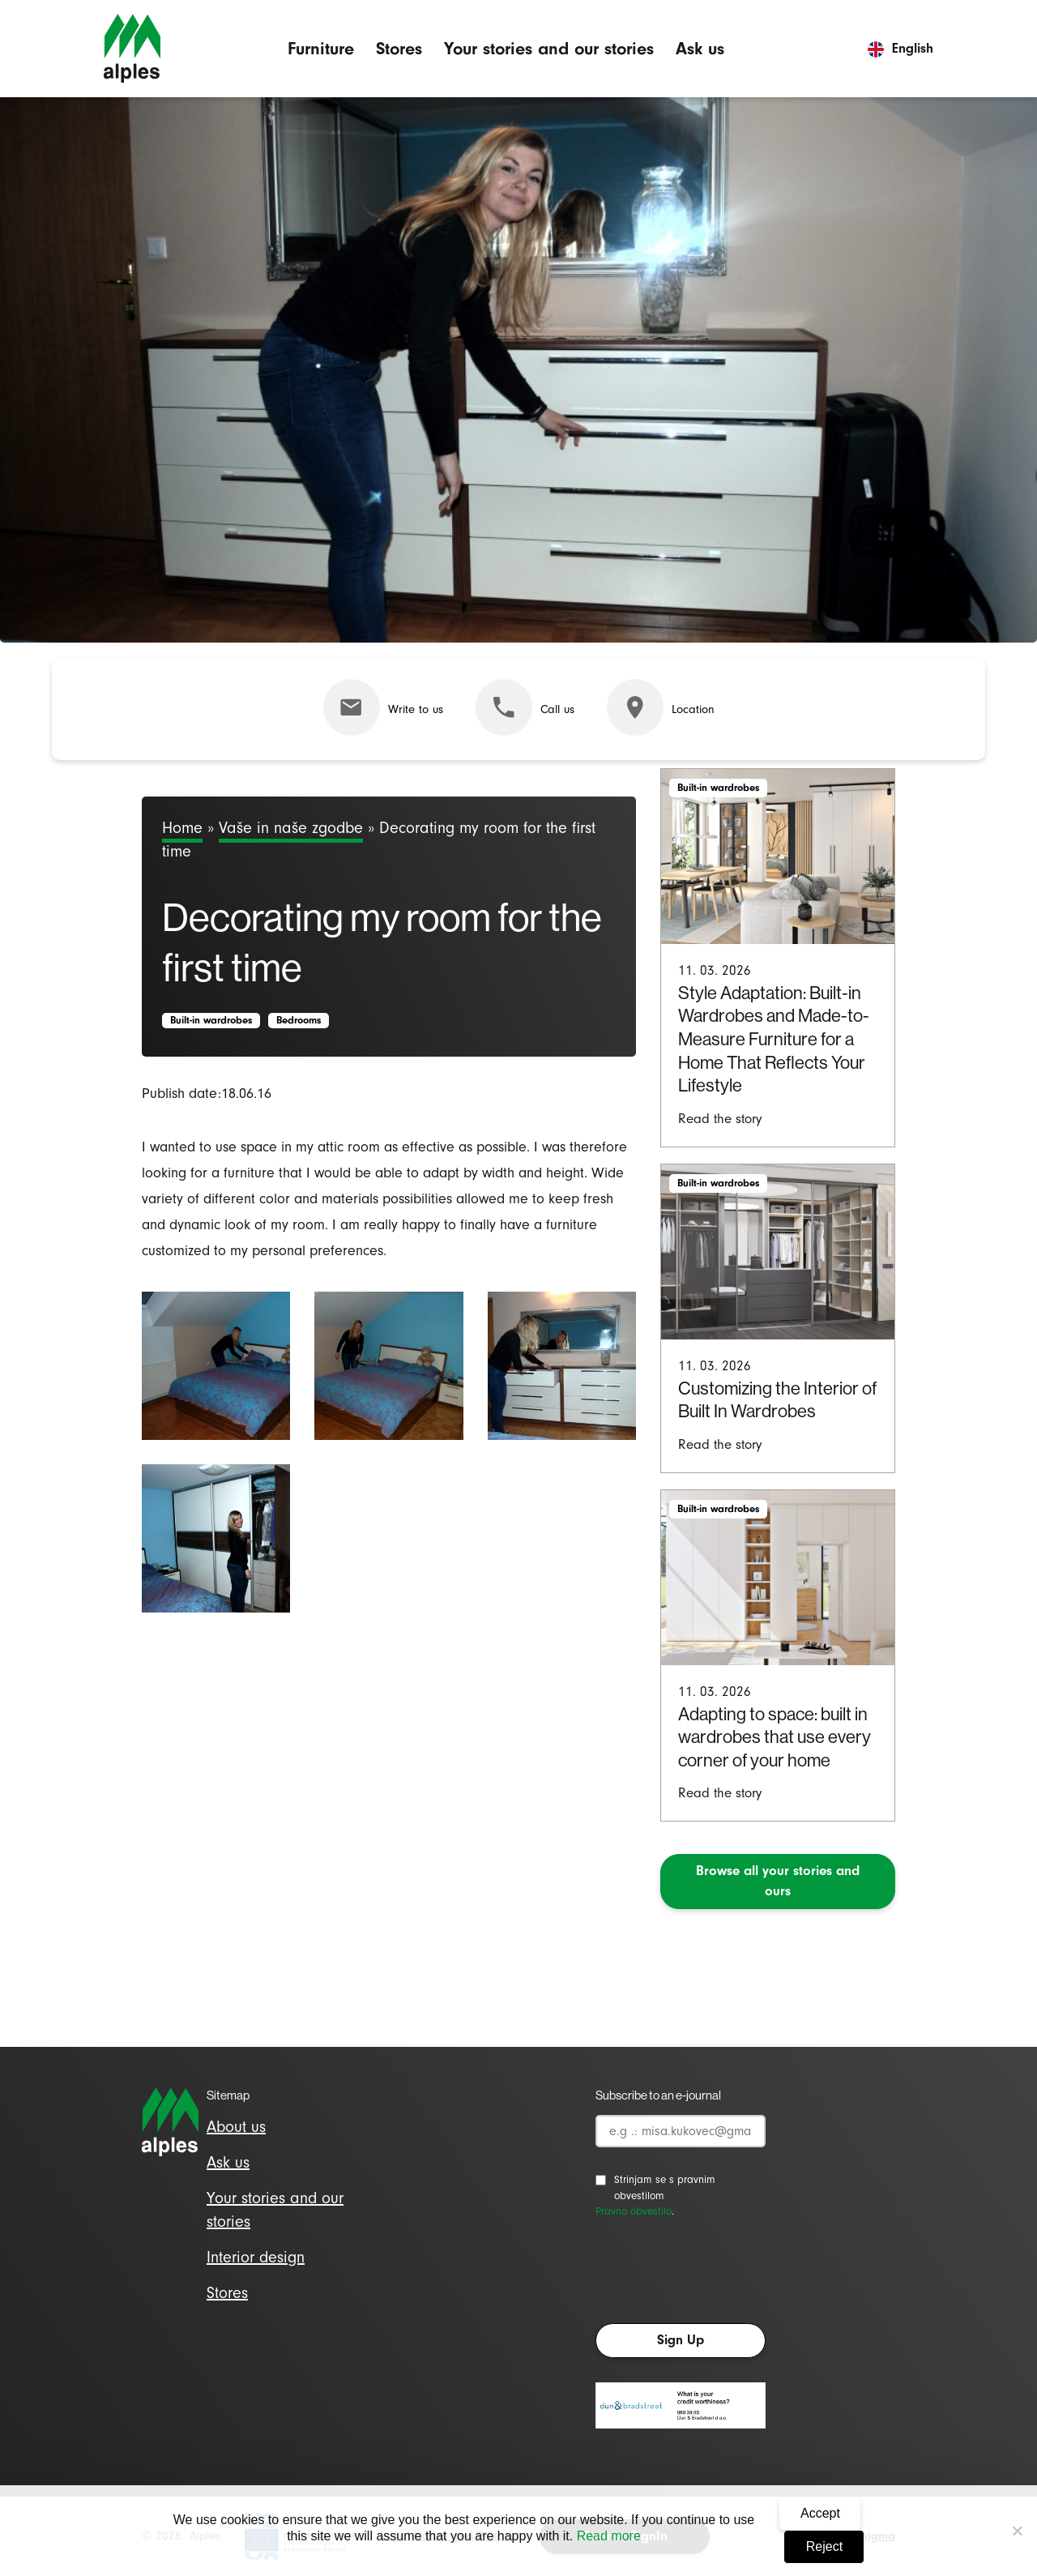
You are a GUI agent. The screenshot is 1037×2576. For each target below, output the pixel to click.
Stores (399, 48)
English (900, 48)
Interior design (256, 2257)
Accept (820, 2513)
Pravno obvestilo (633, 2211)
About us (236, 2126)
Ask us (700, 48)
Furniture (321, 48)
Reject (824, 2546)
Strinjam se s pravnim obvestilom (664, 2187)
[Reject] (1017, 2531)
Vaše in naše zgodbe (291, 827)
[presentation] (718, 2275)
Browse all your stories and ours (778, 1881)
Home (182, 827)
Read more (609, 2536)
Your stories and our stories (549, 48)
